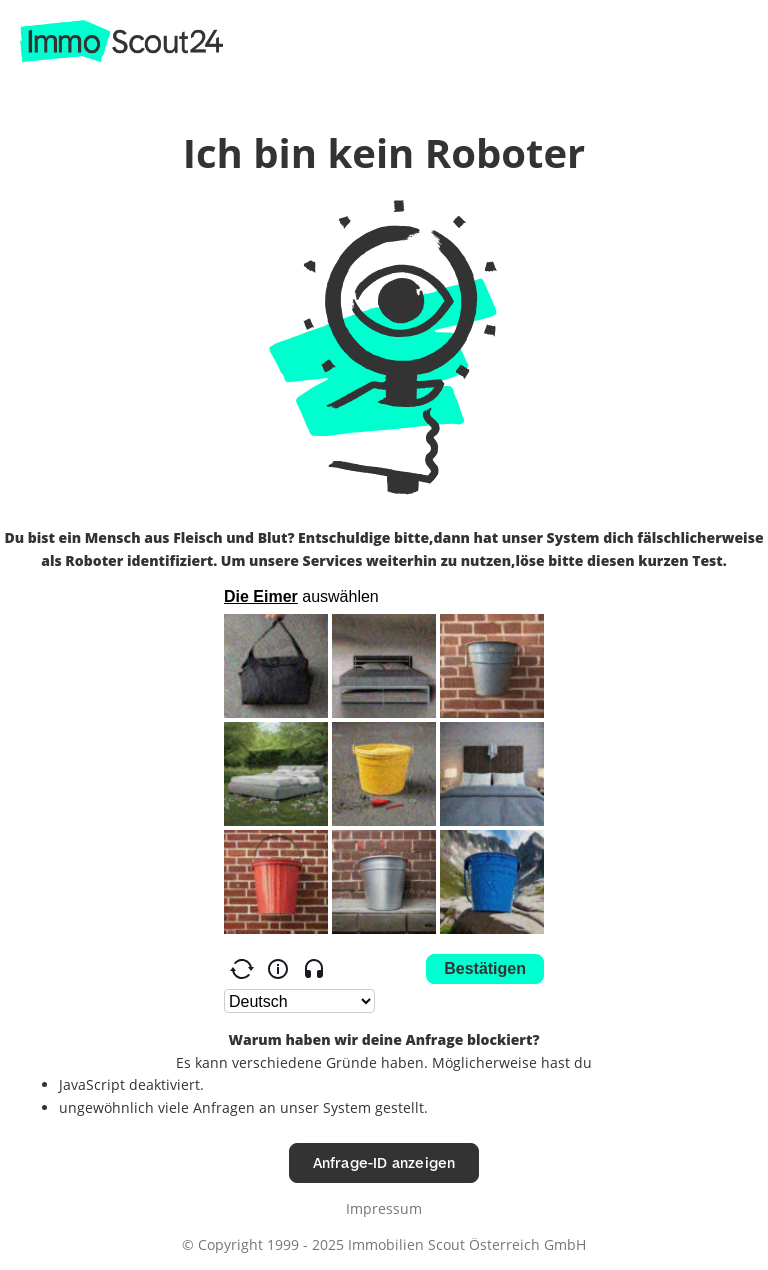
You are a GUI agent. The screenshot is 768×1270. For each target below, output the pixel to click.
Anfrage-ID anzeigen (384, 1162)
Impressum (384, 1208)
